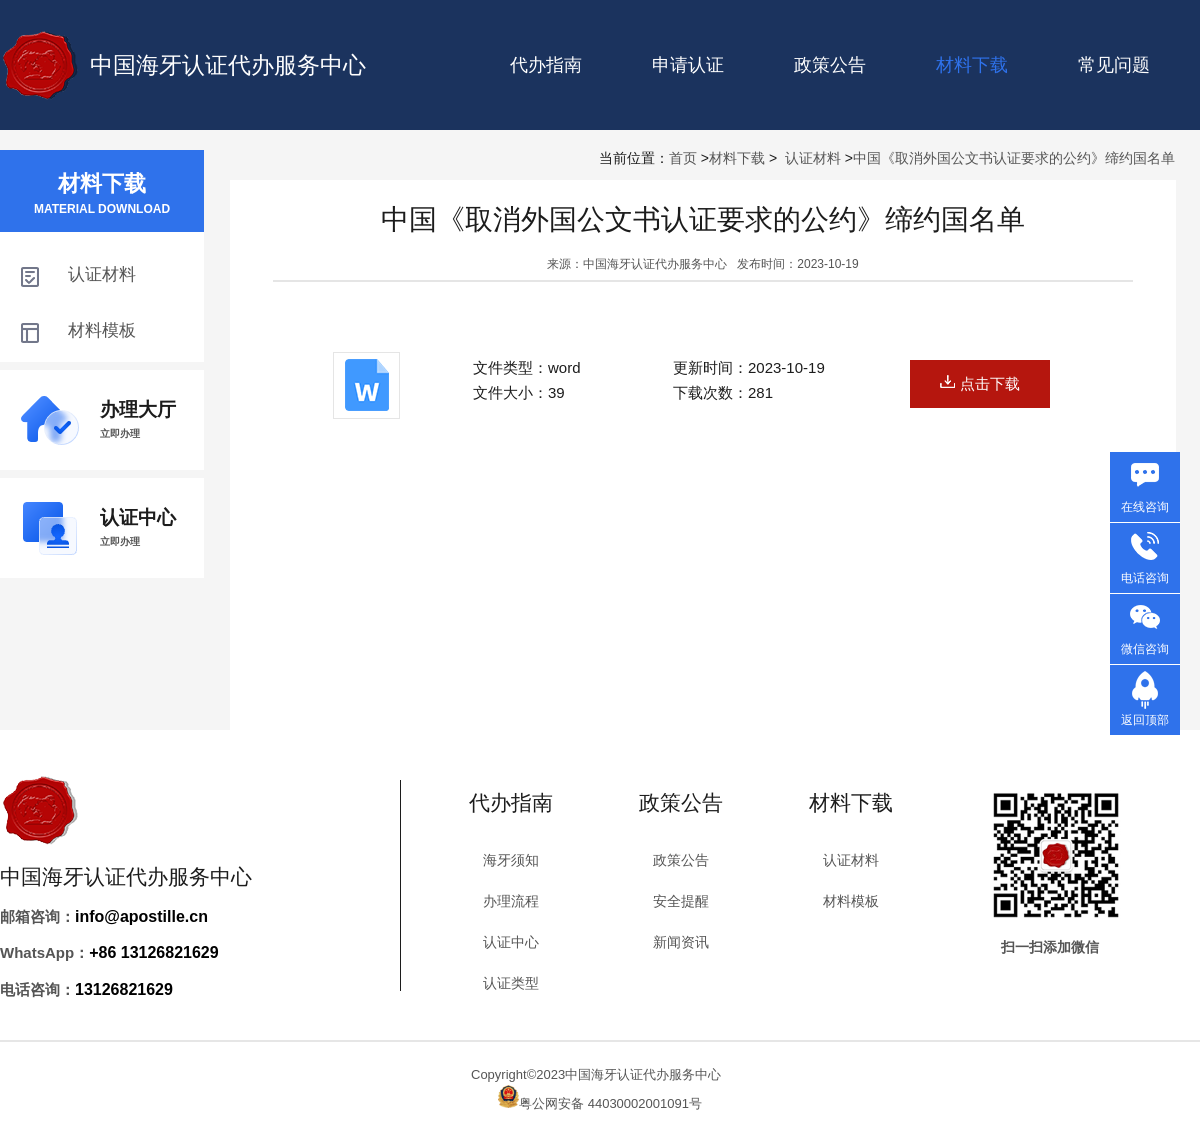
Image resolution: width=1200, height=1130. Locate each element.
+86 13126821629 (153, 952)
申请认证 (688, 65)
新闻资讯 (681, 942)
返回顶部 (1145, 720)
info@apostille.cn (141, 916)
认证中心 (511, 942)
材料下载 (737, 158)
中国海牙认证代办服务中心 (228, 65)
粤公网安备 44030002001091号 (610, 1103)
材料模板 (851, 901)
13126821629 (124, 989)
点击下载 (980, 383)
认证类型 (511, 983)
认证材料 (813, 158)
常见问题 (1114, 65)
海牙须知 (511, 860)
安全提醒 (681, 901)
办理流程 (511, 901)
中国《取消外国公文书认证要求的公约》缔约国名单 (1014, 158)
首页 (683, 158)
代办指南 (546, 65)
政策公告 (830, 65)
